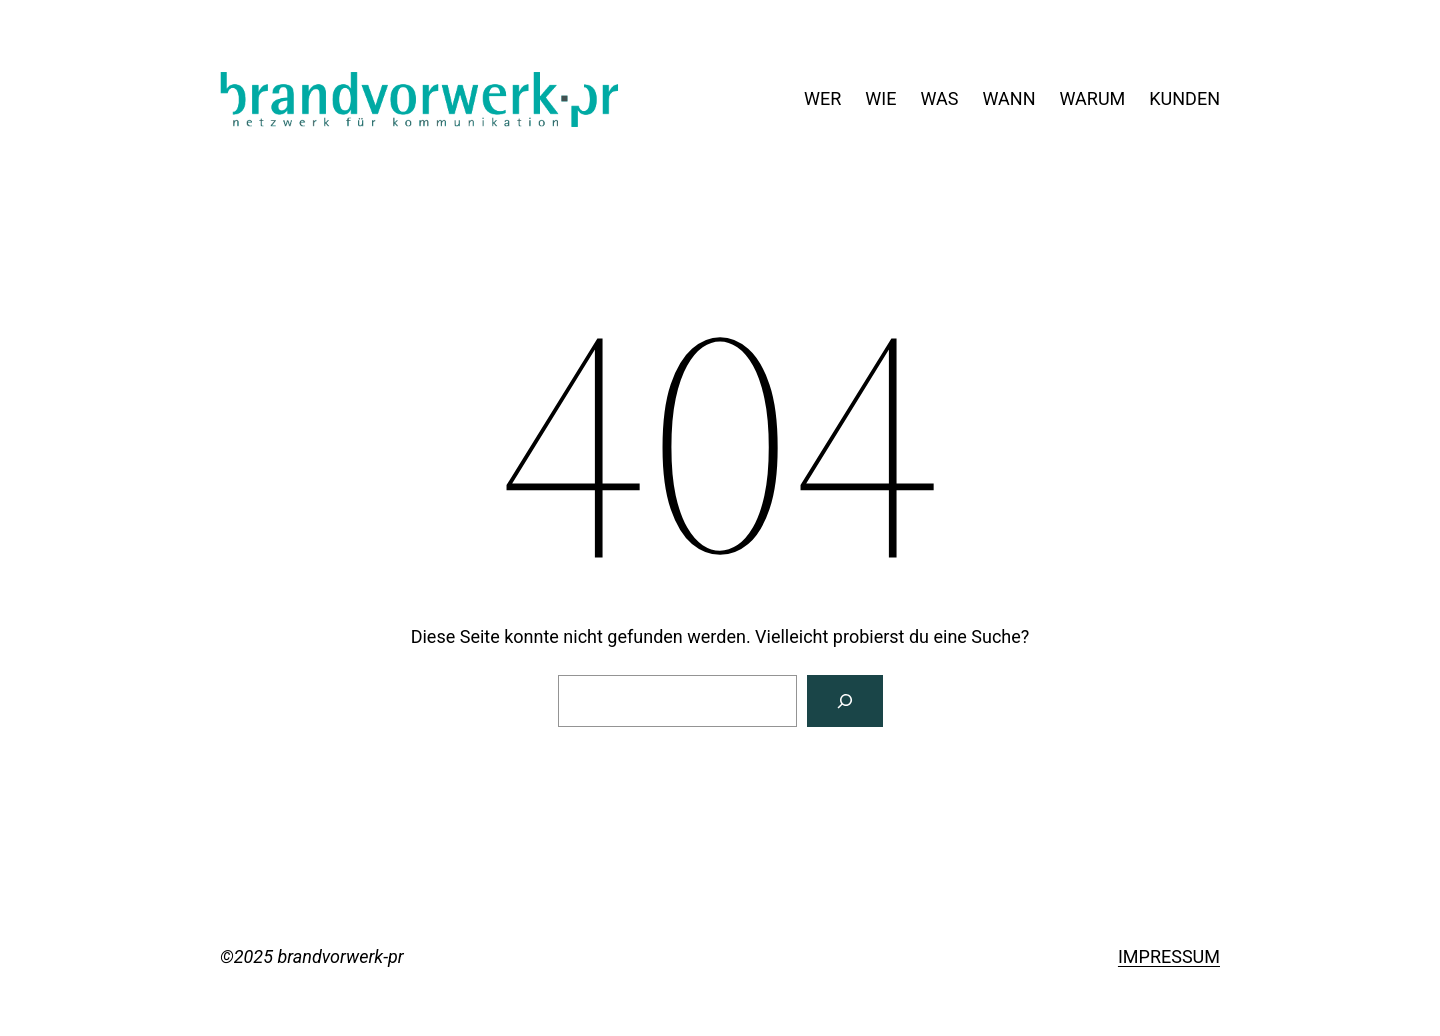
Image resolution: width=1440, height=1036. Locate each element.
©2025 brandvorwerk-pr (312, 956)
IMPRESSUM (1169, 956)
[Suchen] (845, 701)
